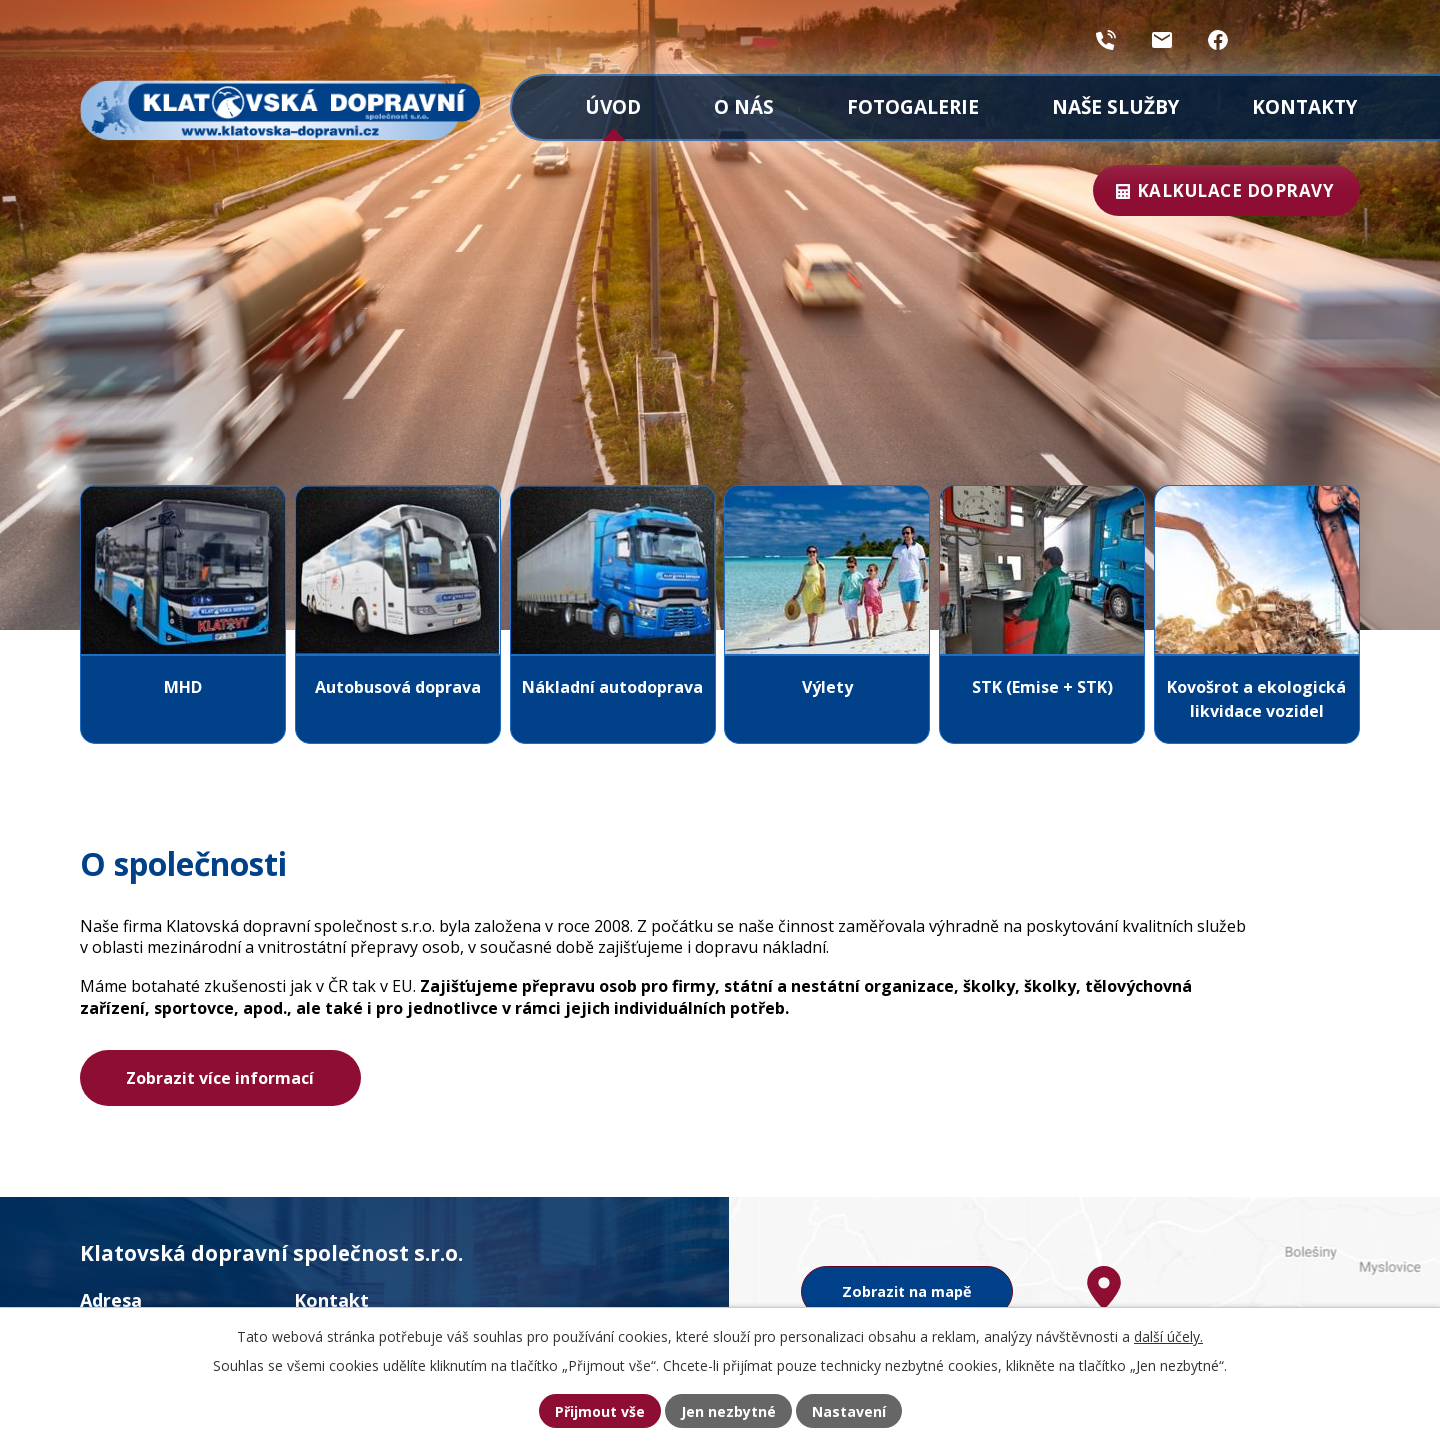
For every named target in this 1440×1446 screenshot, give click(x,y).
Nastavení (849, 1411)
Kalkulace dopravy (1233, 190)
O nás (744, 107)
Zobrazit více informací (220, 1078)
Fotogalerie (913, 107)
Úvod (613, 107)
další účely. (1168, 1336)
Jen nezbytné (728, 1411)
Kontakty (1304, 107)
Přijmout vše (600, 1411)
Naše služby (1115, 107)
